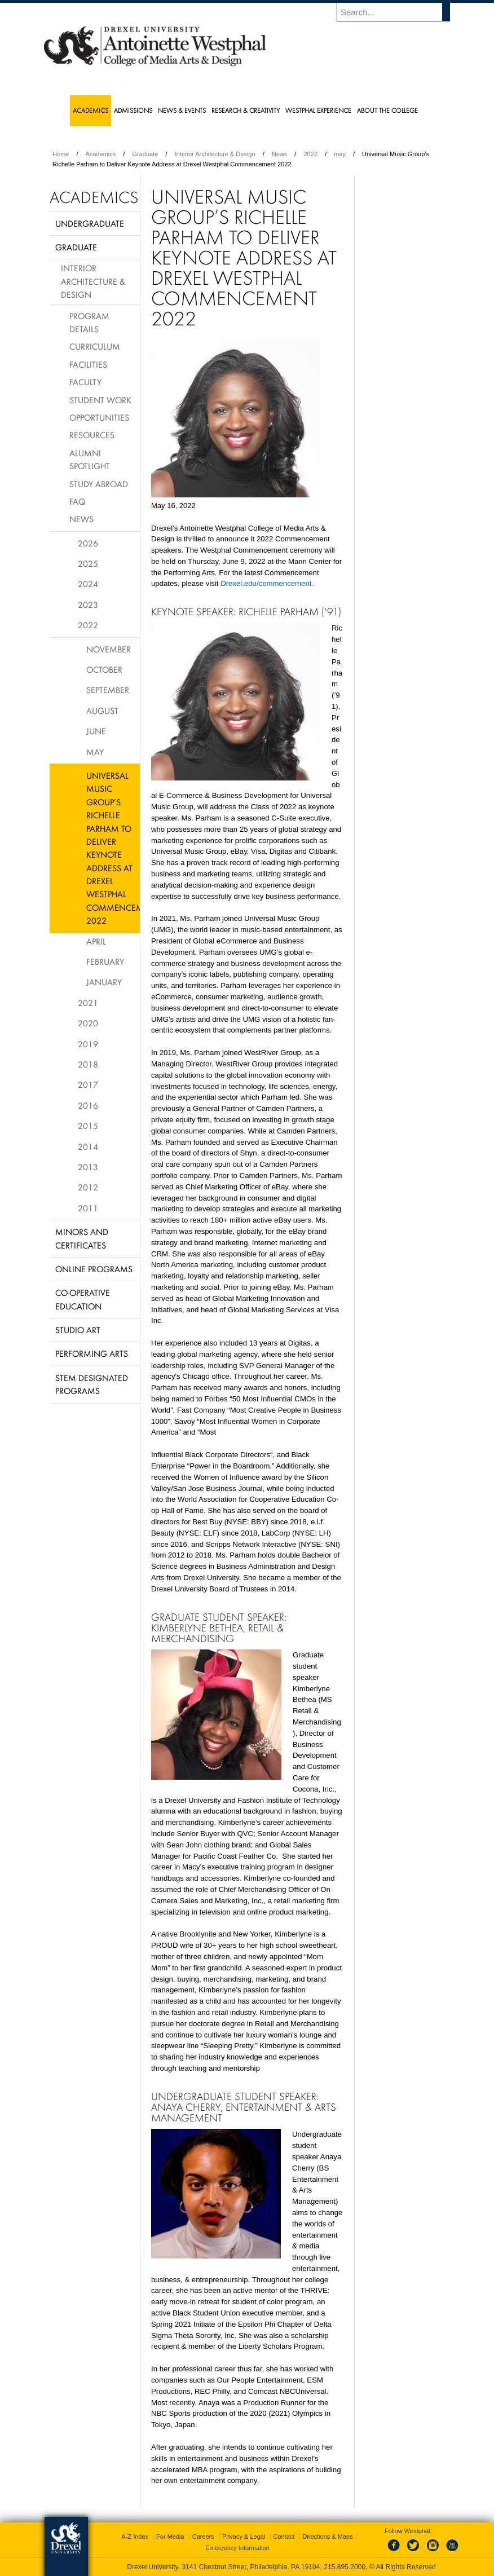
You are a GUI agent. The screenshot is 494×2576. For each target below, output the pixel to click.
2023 (88, 604)
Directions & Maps (327, 2536)
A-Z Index (134, 2536)
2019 (88, 1043)
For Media (170, 2536)
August (102, 710)
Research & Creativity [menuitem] (245, 110)
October (104, 669)
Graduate (145, 154)
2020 (88, 1023)
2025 (88, 563)
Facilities (88, 364)
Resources (91, 434)
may (340, 154)
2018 (88, 1064)
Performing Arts (91, 1353)
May (95, 751)
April (96, 941)
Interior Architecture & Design (215, 154)
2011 (88, 1208)
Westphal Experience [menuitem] (318, 110)
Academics (101, 154)
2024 (88, 583)
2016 (88, 1105)
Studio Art (77, 1329)
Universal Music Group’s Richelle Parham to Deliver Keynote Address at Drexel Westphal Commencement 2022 (113, 848)
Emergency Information (237, 2547)
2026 (88, 543)
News (280, 154)
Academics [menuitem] (90, 110)
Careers (203, 2536)
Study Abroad (98, 483)
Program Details (89, 322)
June (96, 730)
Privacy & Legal (243, 2536)
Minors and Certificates (81, 1238)
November (108, 649)
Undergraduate (89, 223)
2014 (88, 1146)
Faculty (85, 381)
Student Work (100, 399)
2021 (88, 1002)
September (107, 689)
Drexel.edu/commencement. (267, 583)
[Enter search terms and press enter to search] (398, 12)
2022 (310, 154)
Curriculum (94, 346)
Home (60, 154)
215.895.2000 (344, 2567)
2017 (88, 1084)
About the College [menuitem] (387, 110)
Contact (283, 2536)
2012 (88, 1187)
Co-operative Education (82, 1299)
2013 (88, 1166)
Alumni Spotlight (89, 459)
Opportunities (99, 417)
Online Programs (94, 1268)
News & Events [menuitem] (182, 110)
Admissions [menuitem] (133, 110)
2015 (88, 1125)
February (105, 961)
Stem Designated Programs (91, 1384)
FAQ (77, 501)
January (104, 981)
